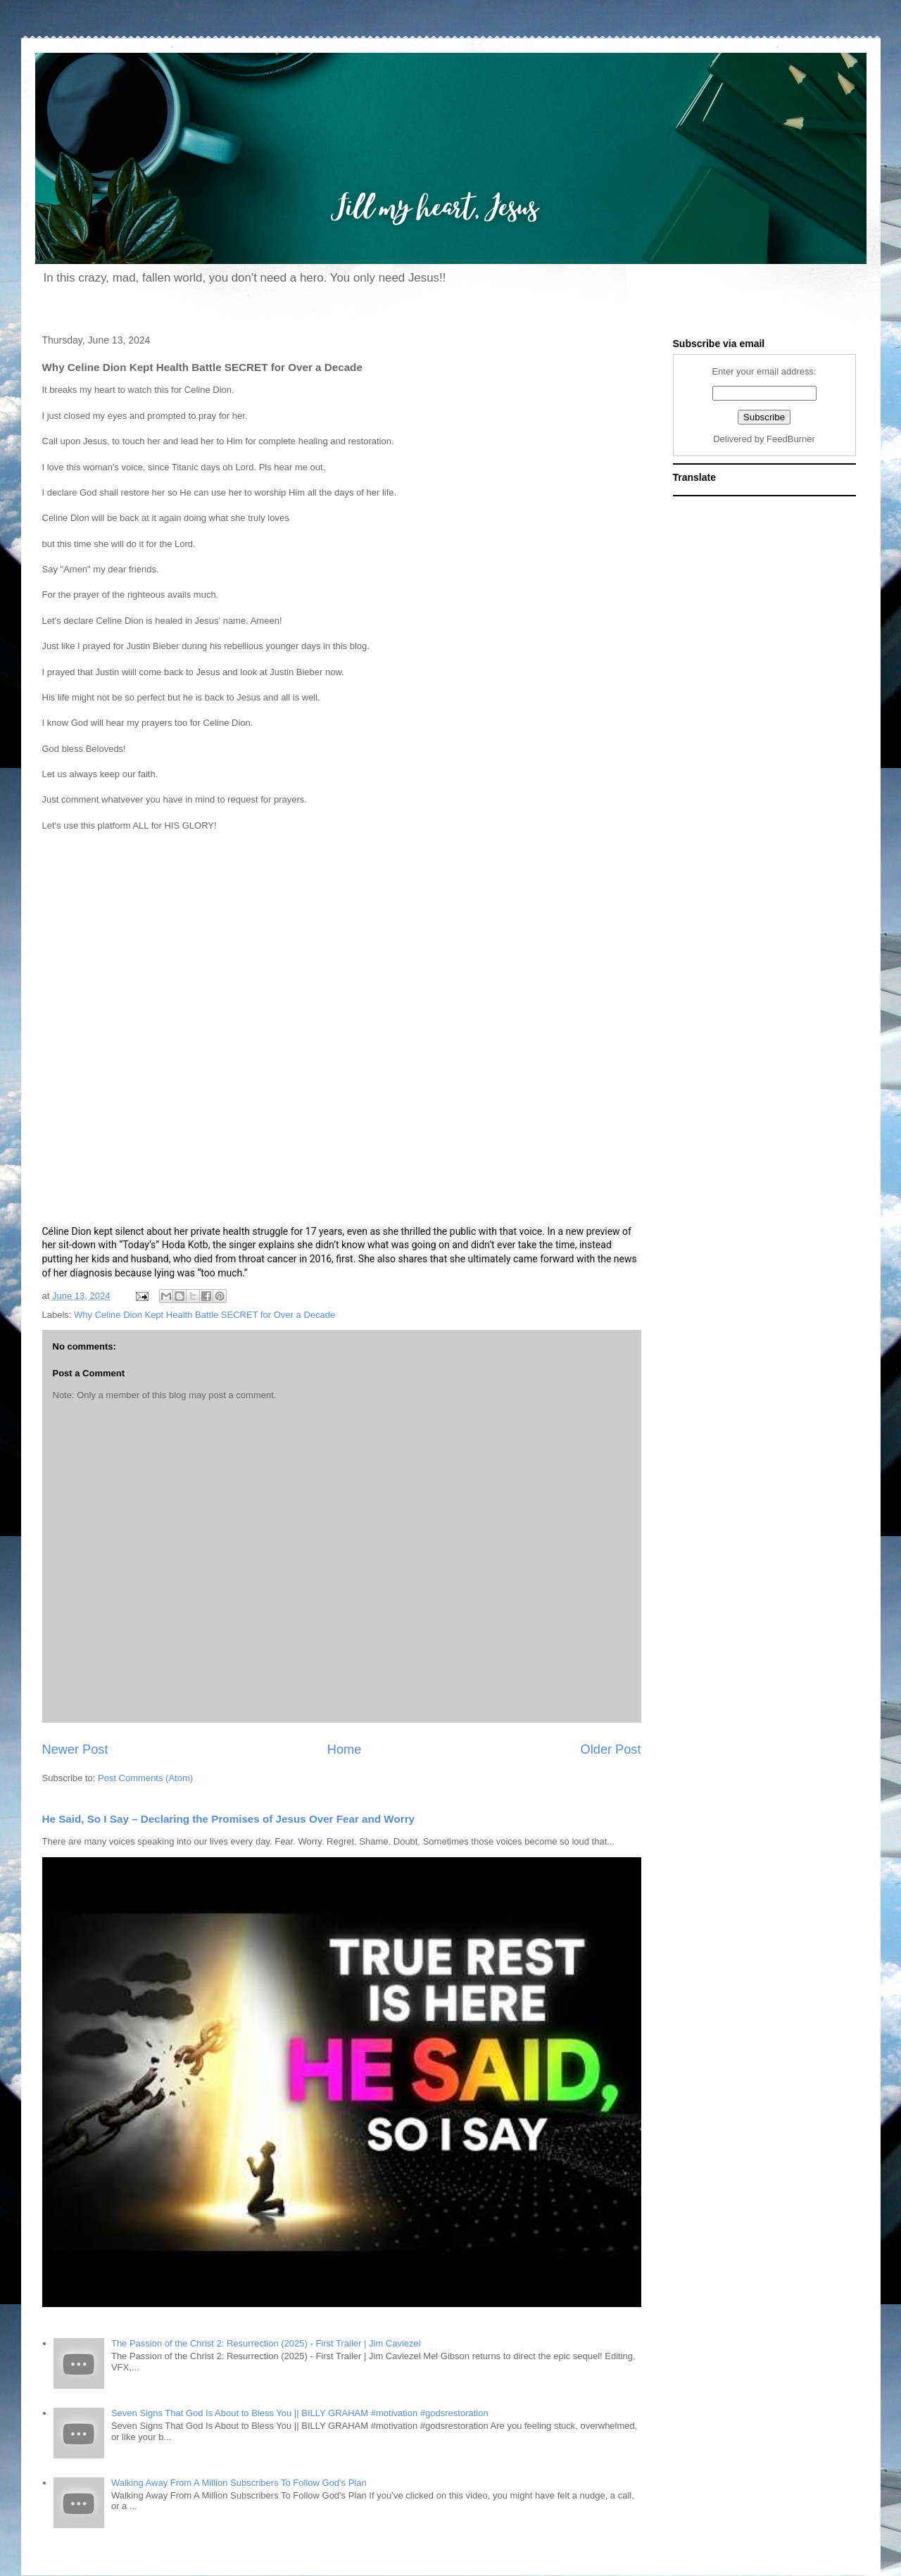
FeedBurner (791, 439)
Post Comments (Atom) (145, 1778)
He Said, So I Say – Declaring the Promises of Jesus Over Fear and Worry (228, 1819)
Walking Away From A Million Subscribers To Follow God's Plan (239, 2482)
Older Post (611, 1749)
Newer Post (75, 1749)
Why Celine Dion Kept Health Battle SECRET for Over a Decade (204, 1314)
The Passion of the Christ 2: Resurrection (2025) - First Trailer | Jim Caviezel (266, 2343)
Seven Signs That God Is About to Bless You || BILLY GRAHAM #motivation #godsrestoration (300, 2413)
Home (344, 1749)
